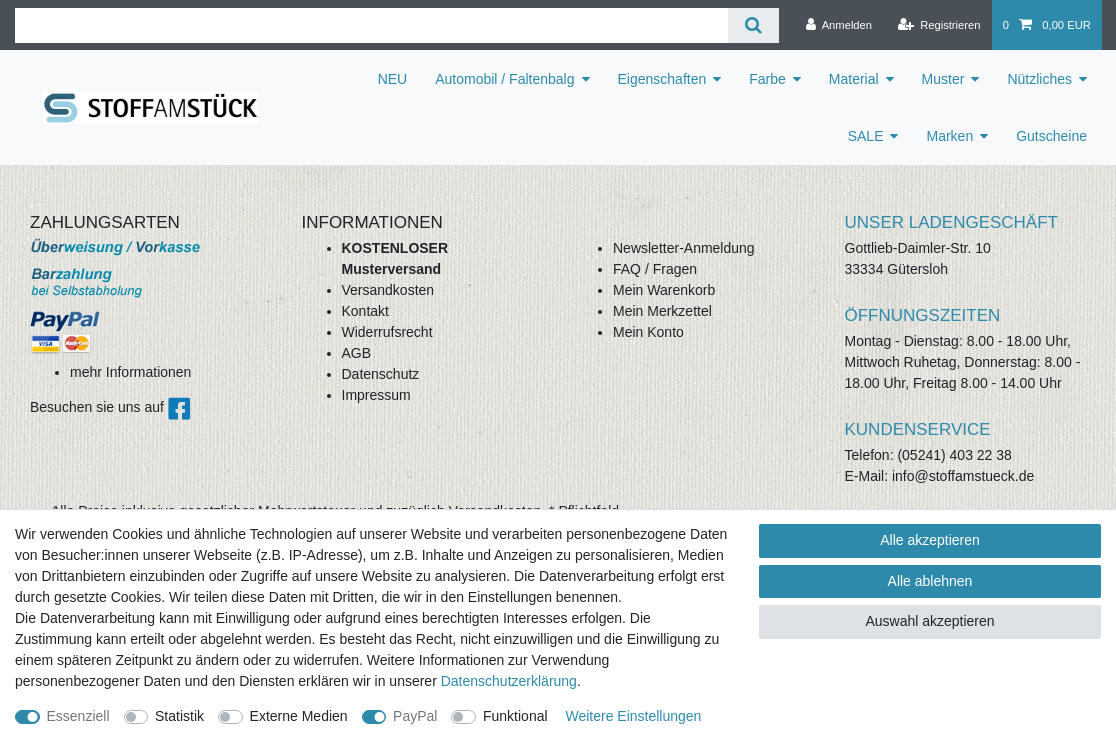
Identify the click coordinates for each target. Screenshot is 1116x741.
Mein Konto (648, 332)
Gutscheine (1051, 136)
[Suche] (753, 25)
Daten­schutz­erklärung (509, 681)
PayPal (415, 716)
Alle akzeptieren (930, 540)
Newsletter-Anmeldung (684, 248)
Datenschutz (381, 374)
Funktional (515, 716)
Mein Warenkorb (664, 290)
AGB (357, 353)
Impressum (376, 395)
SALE (866, 136)
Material (854, 79)
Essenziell (78, 716)
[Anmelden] (838, 25)
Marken (949, 136)
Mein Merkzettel (662, 311)
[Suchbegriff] (371, 25)
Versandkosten (388, 290)
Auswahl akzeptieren (929, 621)
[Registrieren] (938, 25)
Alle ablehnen (930, 581)
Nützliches (1039, 79)
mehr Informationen (130, 372)
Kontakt (365, 311)
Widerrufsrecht (387, 332)
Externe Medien (299, 716)
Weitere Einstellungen (633, 716)
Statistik (179, 716)
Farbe (767, 79)
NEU (393, 79)
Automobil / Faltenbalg (504, 79)
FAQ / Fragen (655, 269)
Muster (943, 79)
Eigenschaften (662, 79)
